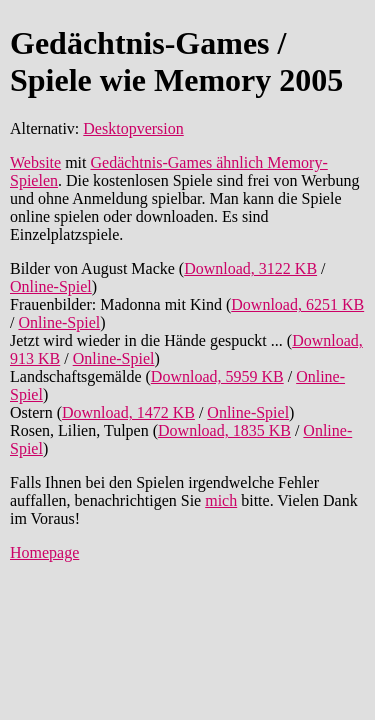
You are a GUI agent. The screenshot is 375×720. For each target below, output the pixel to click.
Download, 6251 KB (297, 304)
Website (35, 162)
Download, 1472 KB (128, 412)
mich (221, 500)
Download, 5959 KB (217, 376)
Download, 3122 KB (250, 268)
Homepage (44, 552)
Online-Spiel (51, 286)
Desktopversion (133, 128)
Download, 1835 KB (224, 430)
